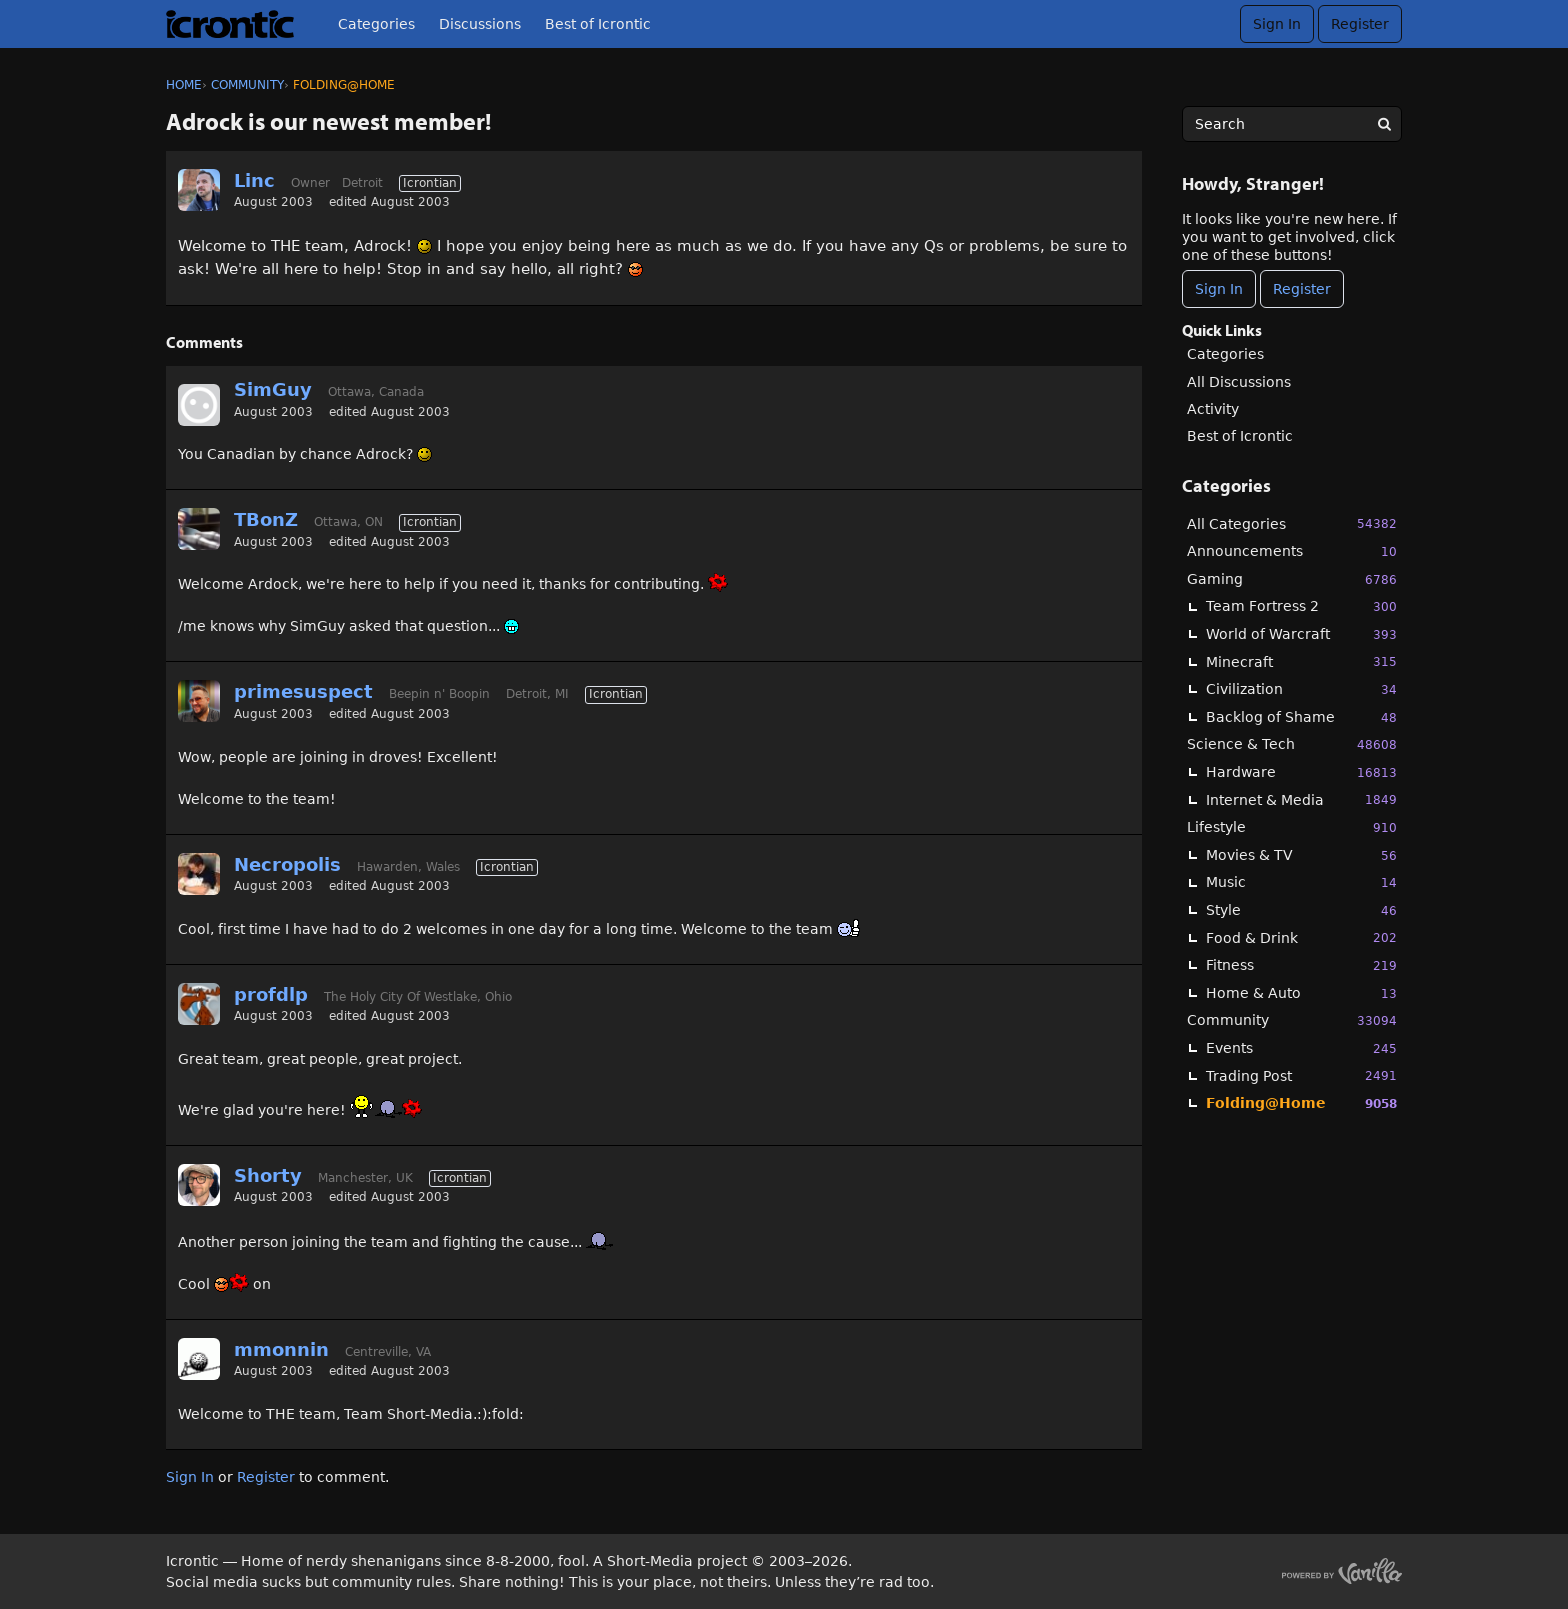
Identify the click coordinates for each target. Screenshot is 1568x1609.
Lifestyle (1292, 827)
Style (1301, 910)
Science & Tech (1292, 744)
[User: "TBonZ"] (199, 529)
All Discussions (1239, 382)
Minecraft (1301, 661)
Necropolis (287, 864)
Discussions (480, 24)
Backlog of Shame (1301, 717)
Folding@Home (1301, 1103)
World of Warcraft (1301, 634)
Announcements (1292, 551)
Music (1301, 882)
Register (1360, 24)
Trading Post (1301, 1075)
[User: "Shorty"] (199, 1185)
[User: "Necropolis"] (199, 874)
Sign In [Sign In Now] (1219, 289)
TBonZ (266, 519)
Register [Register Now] (1302, 289)
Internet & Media (1301, 799)
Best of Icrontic (598, 24)
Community (1292, 1020)
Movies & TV (1301, 855)
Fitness (1301, 965)
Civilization (1301, 689)
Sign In (1277, 24)
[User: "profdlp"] (199, 1004)
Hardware (1301, 772)
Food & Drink (1301, 937)
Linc (254, 180)
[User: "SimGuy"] (199, 405)
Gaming (1292, 579)
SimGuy (273, 389)
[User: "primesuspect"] (199, 701)
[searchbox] (1292, 124)
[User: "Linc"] (199, 190)
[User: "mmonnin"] (199, 1359)
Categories (376, 24)
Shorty (268, 1175)
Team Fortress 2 (1301, 606)
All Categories (1292, 523)
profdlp (271, 994)
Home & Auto (1301, 993)
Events (1301, 1048)
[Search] (1384, 124)
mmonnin (281, 1349)
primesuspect (303, 691)
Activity (1213, 409)
